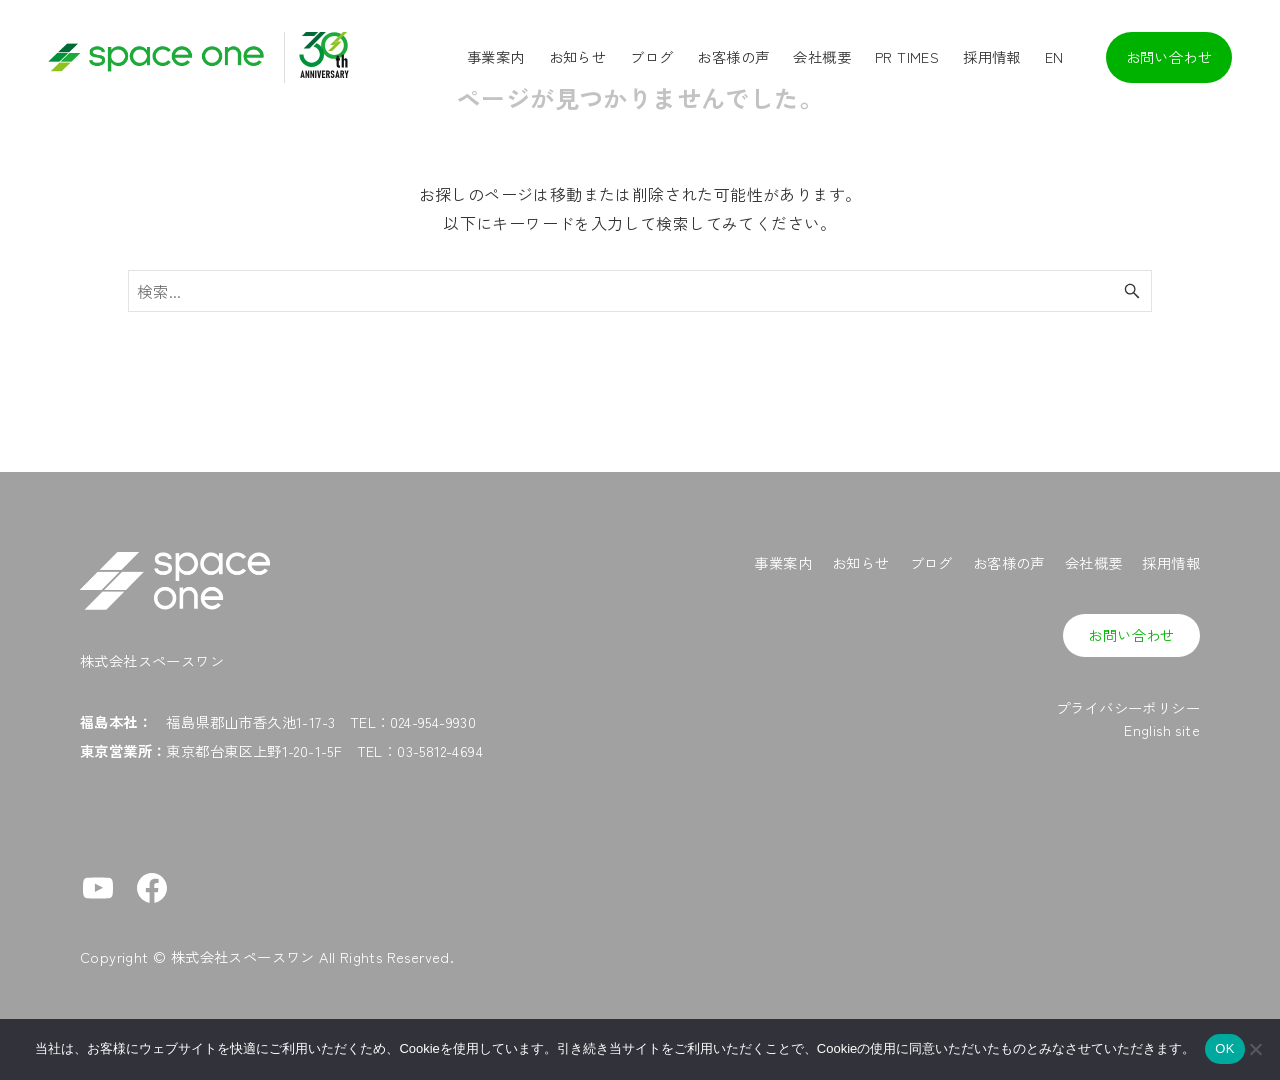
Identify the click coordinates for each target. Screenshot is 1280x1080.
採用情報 (1171, 562)
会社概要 (1094, 562)
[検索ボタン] (1132, 291)
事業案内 (783, 562)
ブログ (931, 562)
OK (1224, 1048)
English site (1162, 729)
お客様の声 (1009, 562)
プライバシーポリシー (1128, 707)
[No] (1255, 1049)
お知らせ (861, 562)
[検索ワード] (640, 291)
